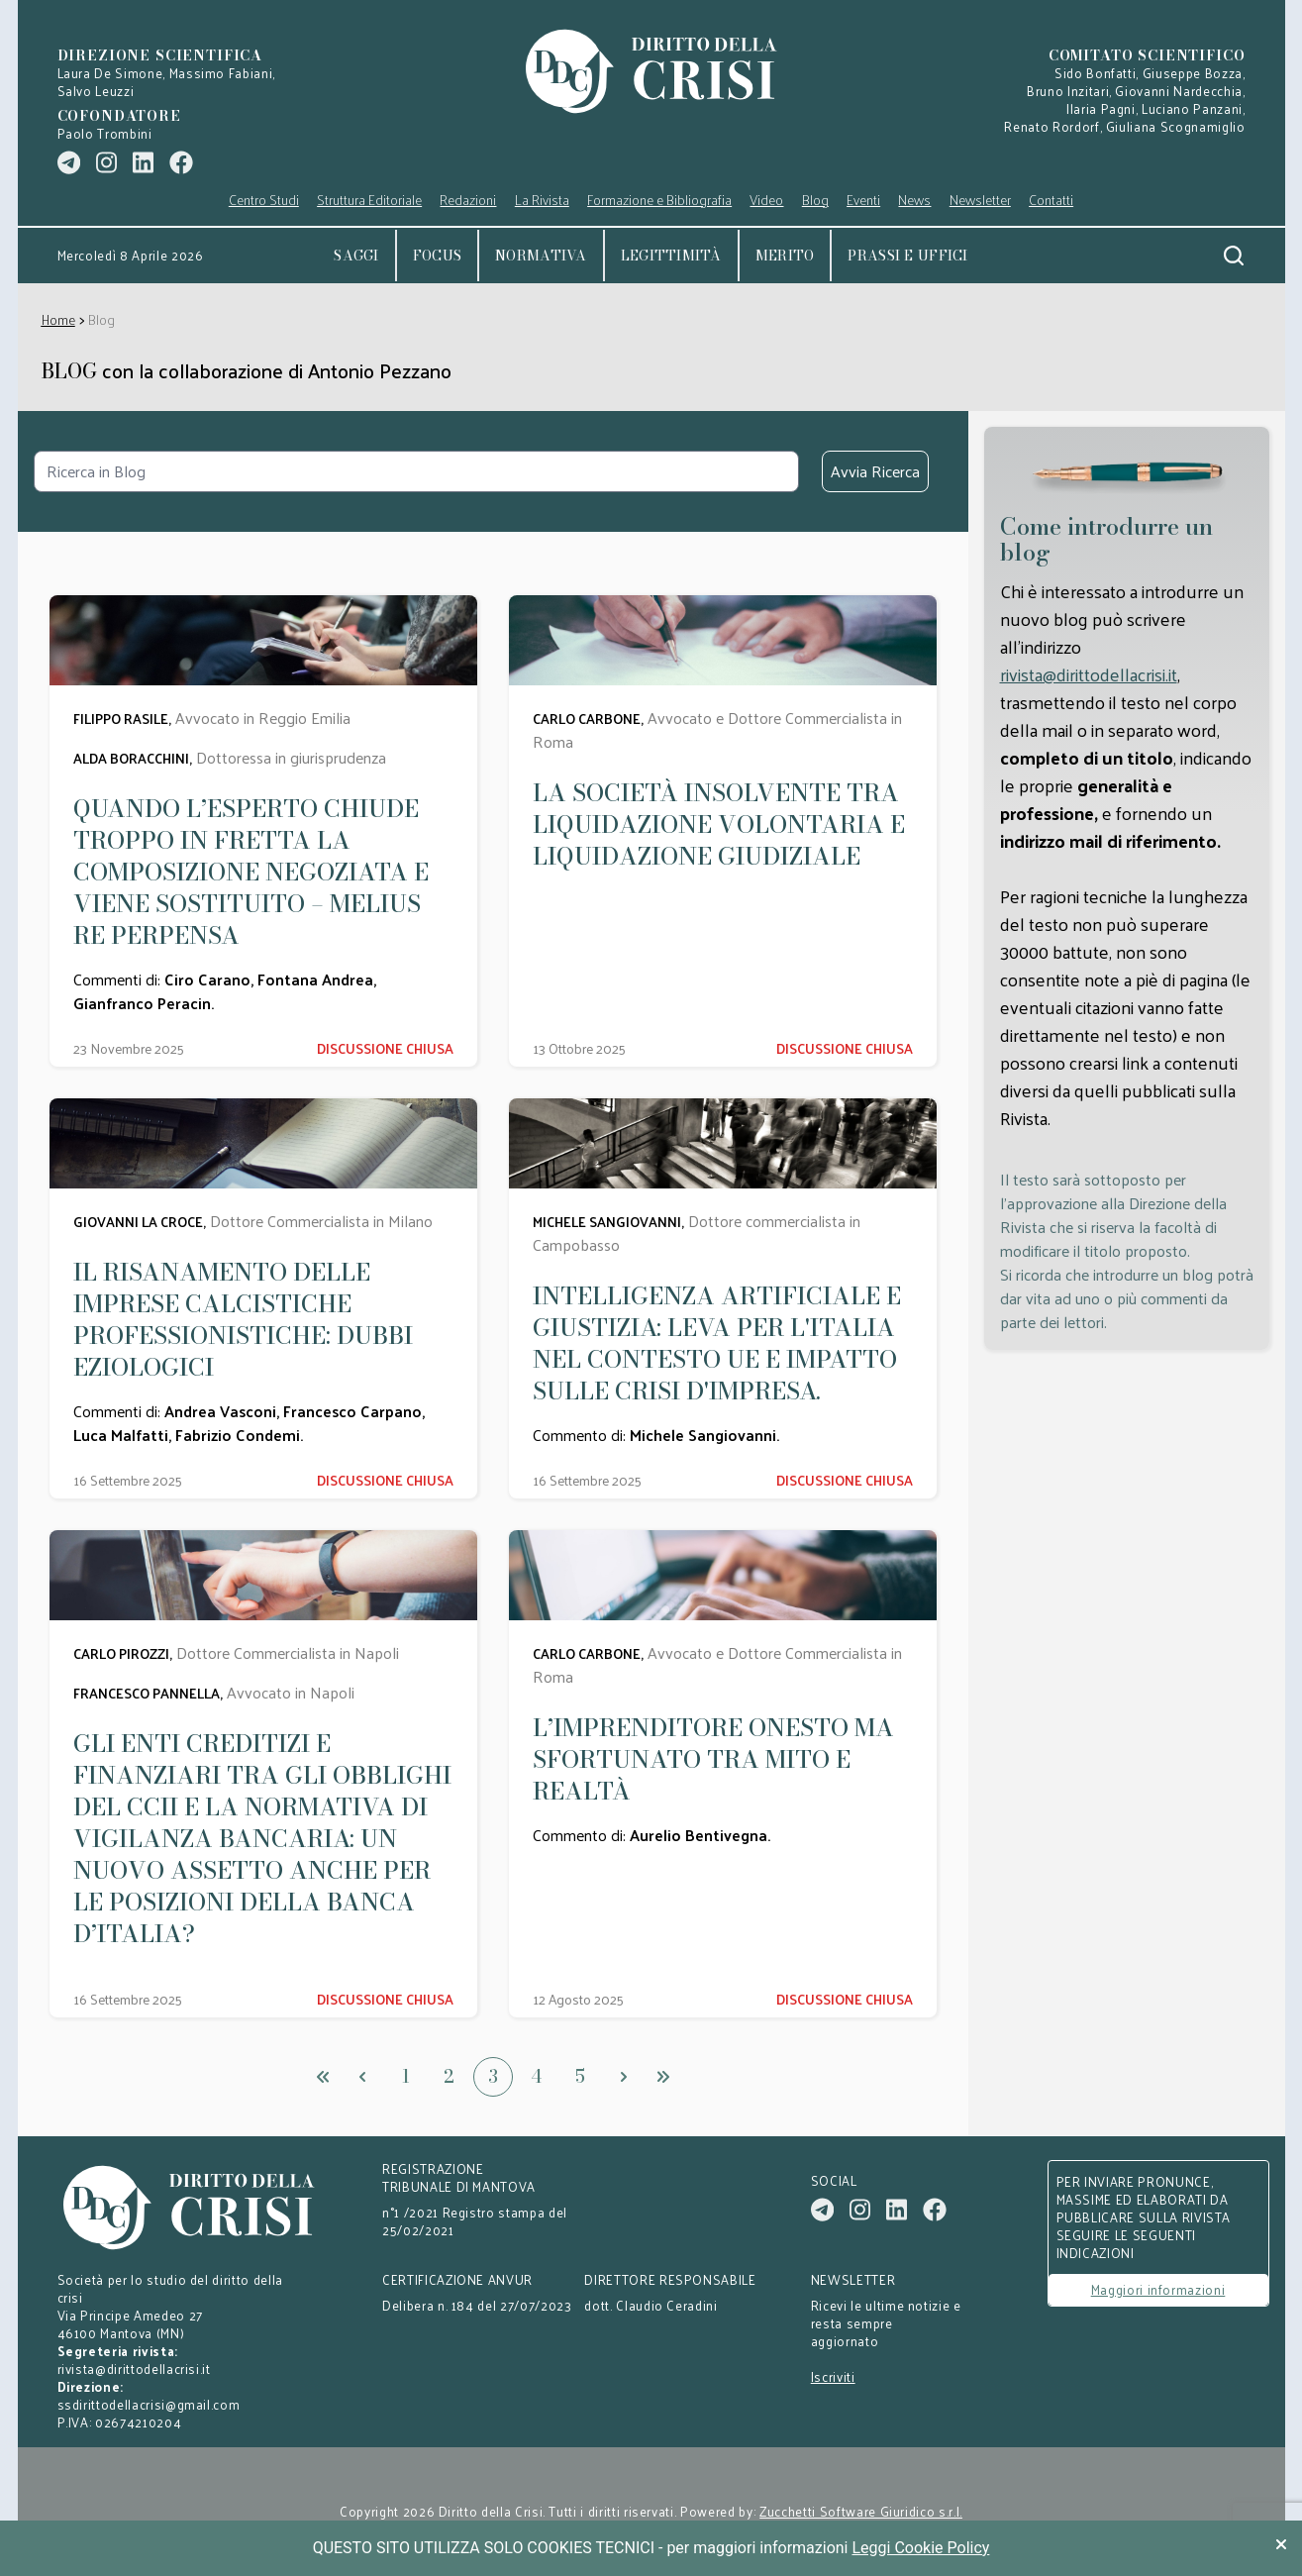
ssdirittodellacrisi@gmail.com (149, 2404)
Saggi (356, 255)
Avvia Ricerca (875, 471)
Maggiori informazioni (1158, 2289)
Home (58, 319)
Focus (437, 255)
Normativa (541, 255)
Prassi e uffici (907, 255)
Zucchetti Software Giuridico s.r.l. (860, 2512)
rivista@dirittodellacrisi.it (1088, 674)
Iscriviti (833, 2377)
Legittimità (671, 255)
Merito (785, 255)
